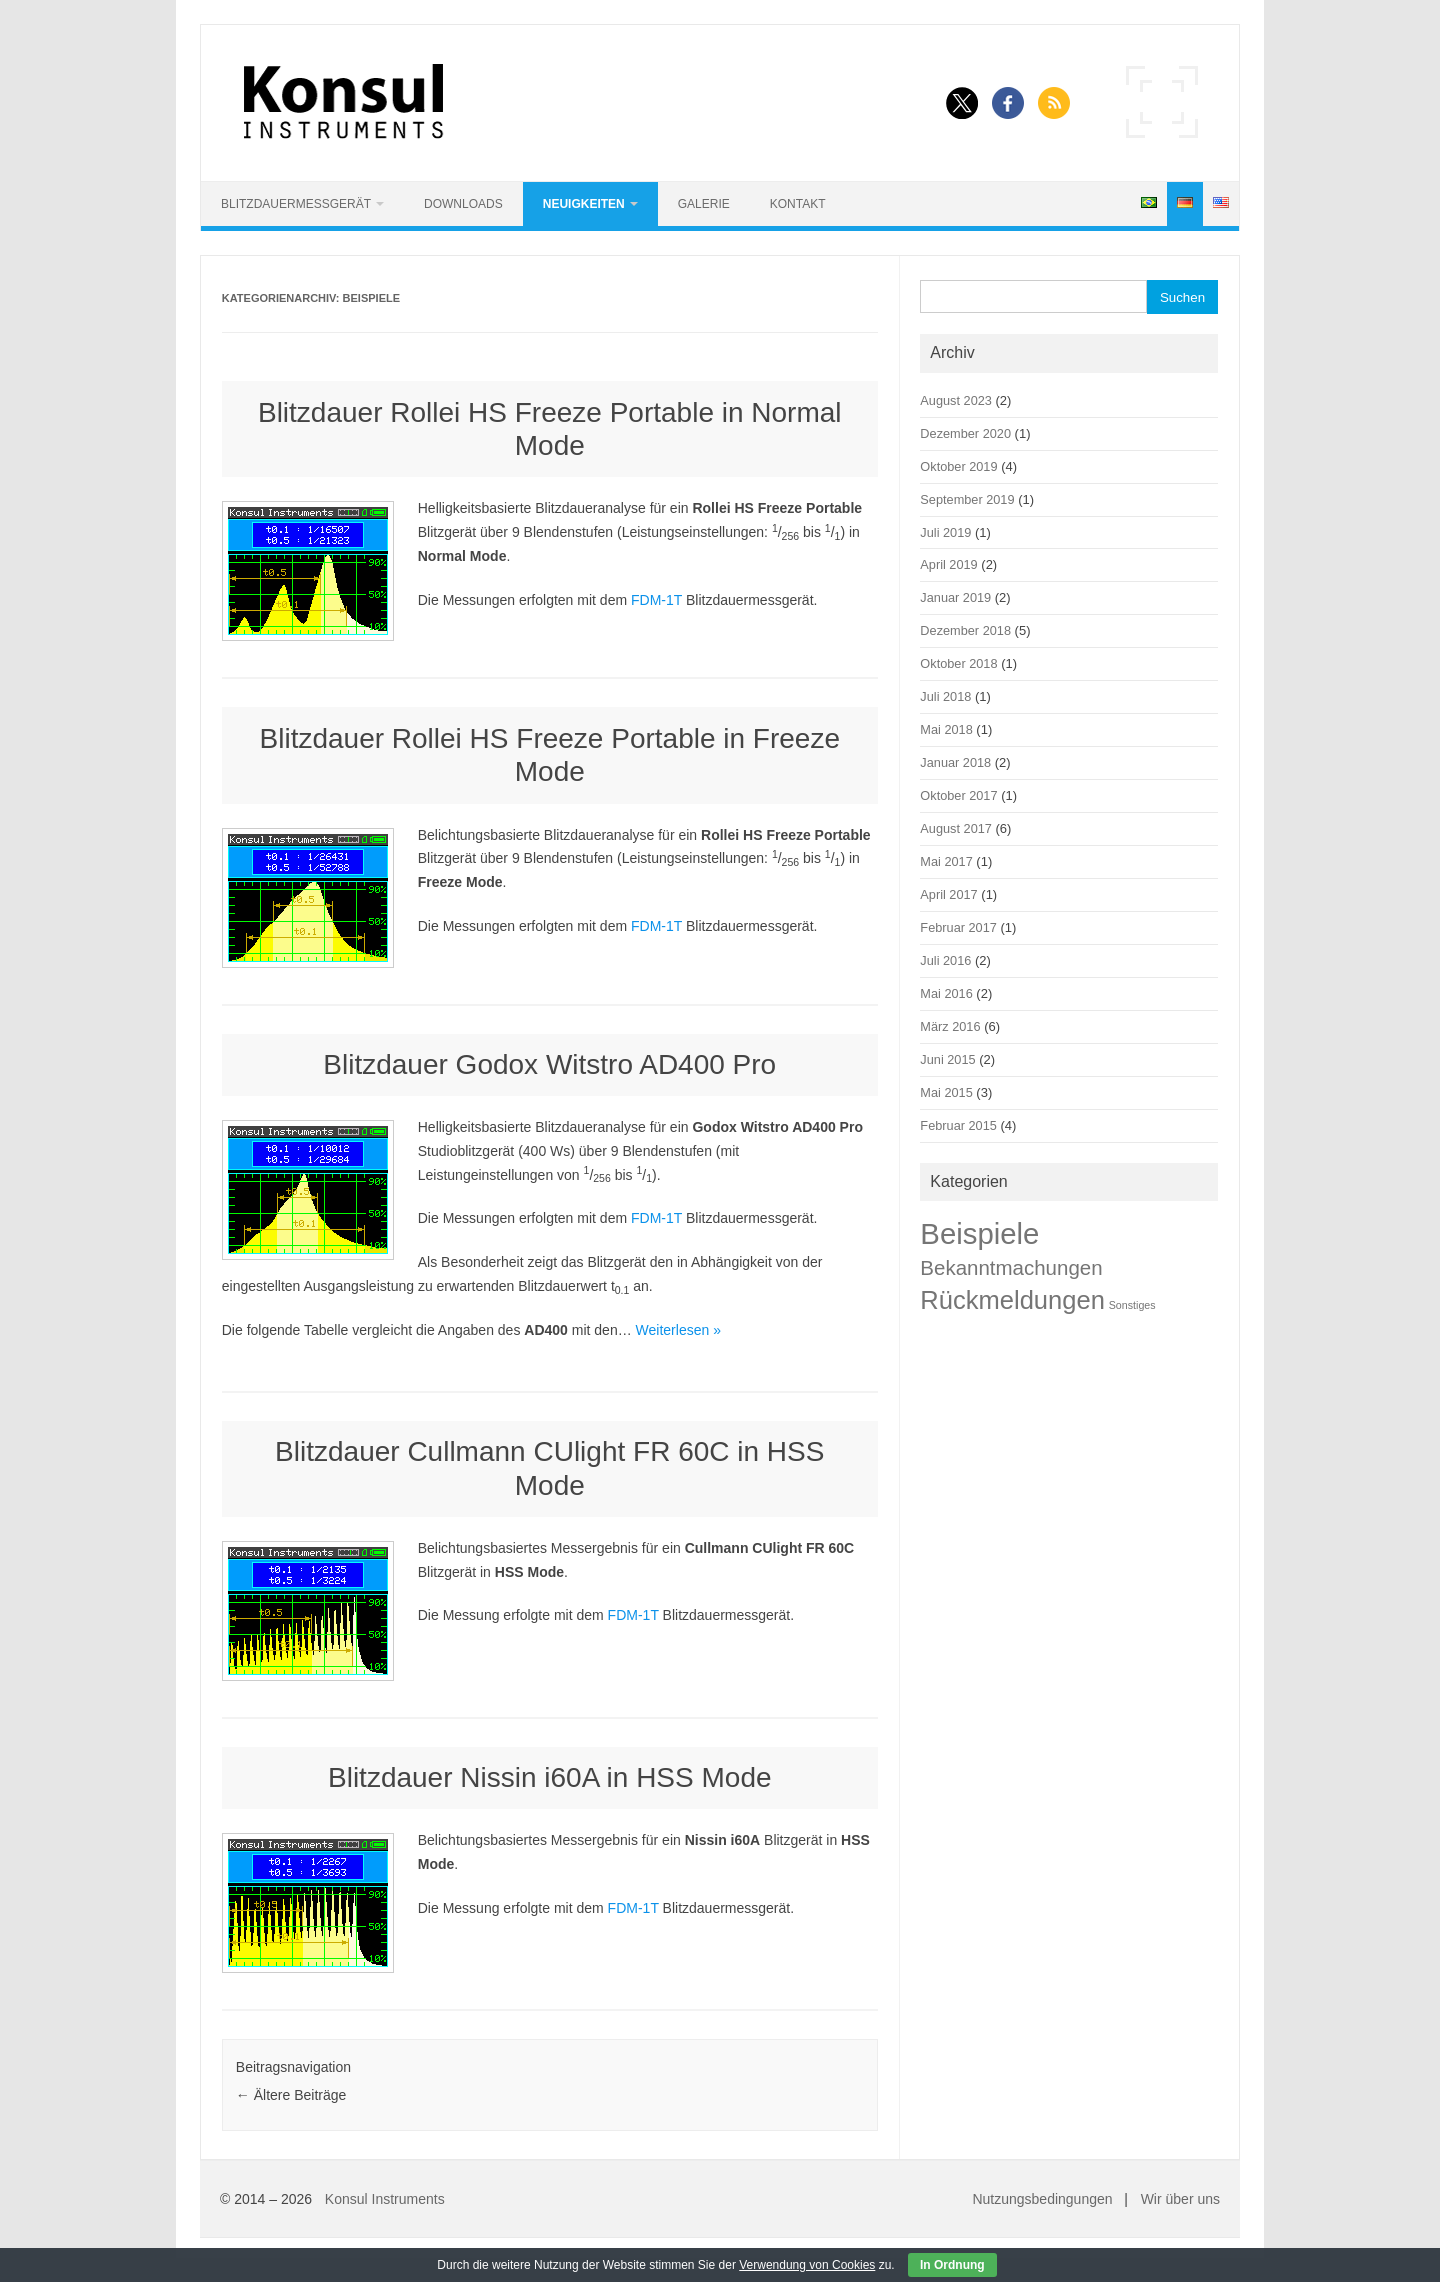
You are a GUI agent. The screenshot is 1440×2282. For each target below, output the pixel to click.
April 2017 (948, 894)
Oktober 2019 (958, 466)
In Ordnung (952, 2265)
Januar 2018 (955, 762)
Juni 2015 (947, 1059)
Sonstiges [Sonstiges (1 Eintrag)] (1132, 1305)
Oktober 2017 (958, 795)
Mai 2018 (946, 729)
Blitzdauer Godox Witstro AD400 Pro (549, 1064)
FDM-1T (656, 600)
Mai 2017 (946, 861)
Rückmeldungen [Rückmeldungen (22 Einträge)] (1012, 1300)
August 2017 (956, 828)
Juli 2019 (945, 532)
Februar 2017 (958, 927)
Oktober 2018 (958, 663)
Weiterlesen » (678, 1330)
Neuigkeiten (584, 204)
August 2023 (956, 400)
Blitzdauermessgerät (296, 204)
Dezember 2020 (965, 433)
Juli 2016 (945, 960)
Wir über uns (1180, 2199)
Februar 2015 (958, 1125)
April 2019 (948, 564)
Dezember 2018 (965, 630)
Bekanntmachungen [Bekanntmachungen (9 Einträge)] (1011, 1267)
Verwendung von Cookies (807, 2265)
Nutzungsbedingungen (1042, 2199)
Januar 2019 (955, 597)
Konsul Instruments (385, 2199)
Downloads (463, 204)
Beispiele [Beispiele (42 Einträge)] (979, 1233)
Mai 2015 (946, 1092)
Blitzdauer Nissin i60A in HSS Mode (550, 1777)
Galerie (704, 204)
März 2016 (950, 1026)
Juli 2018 (945, 696)
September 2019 (967, 499)
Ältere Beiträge (291, 2095)
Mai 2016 (946, 993)
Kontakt (798, 204)
